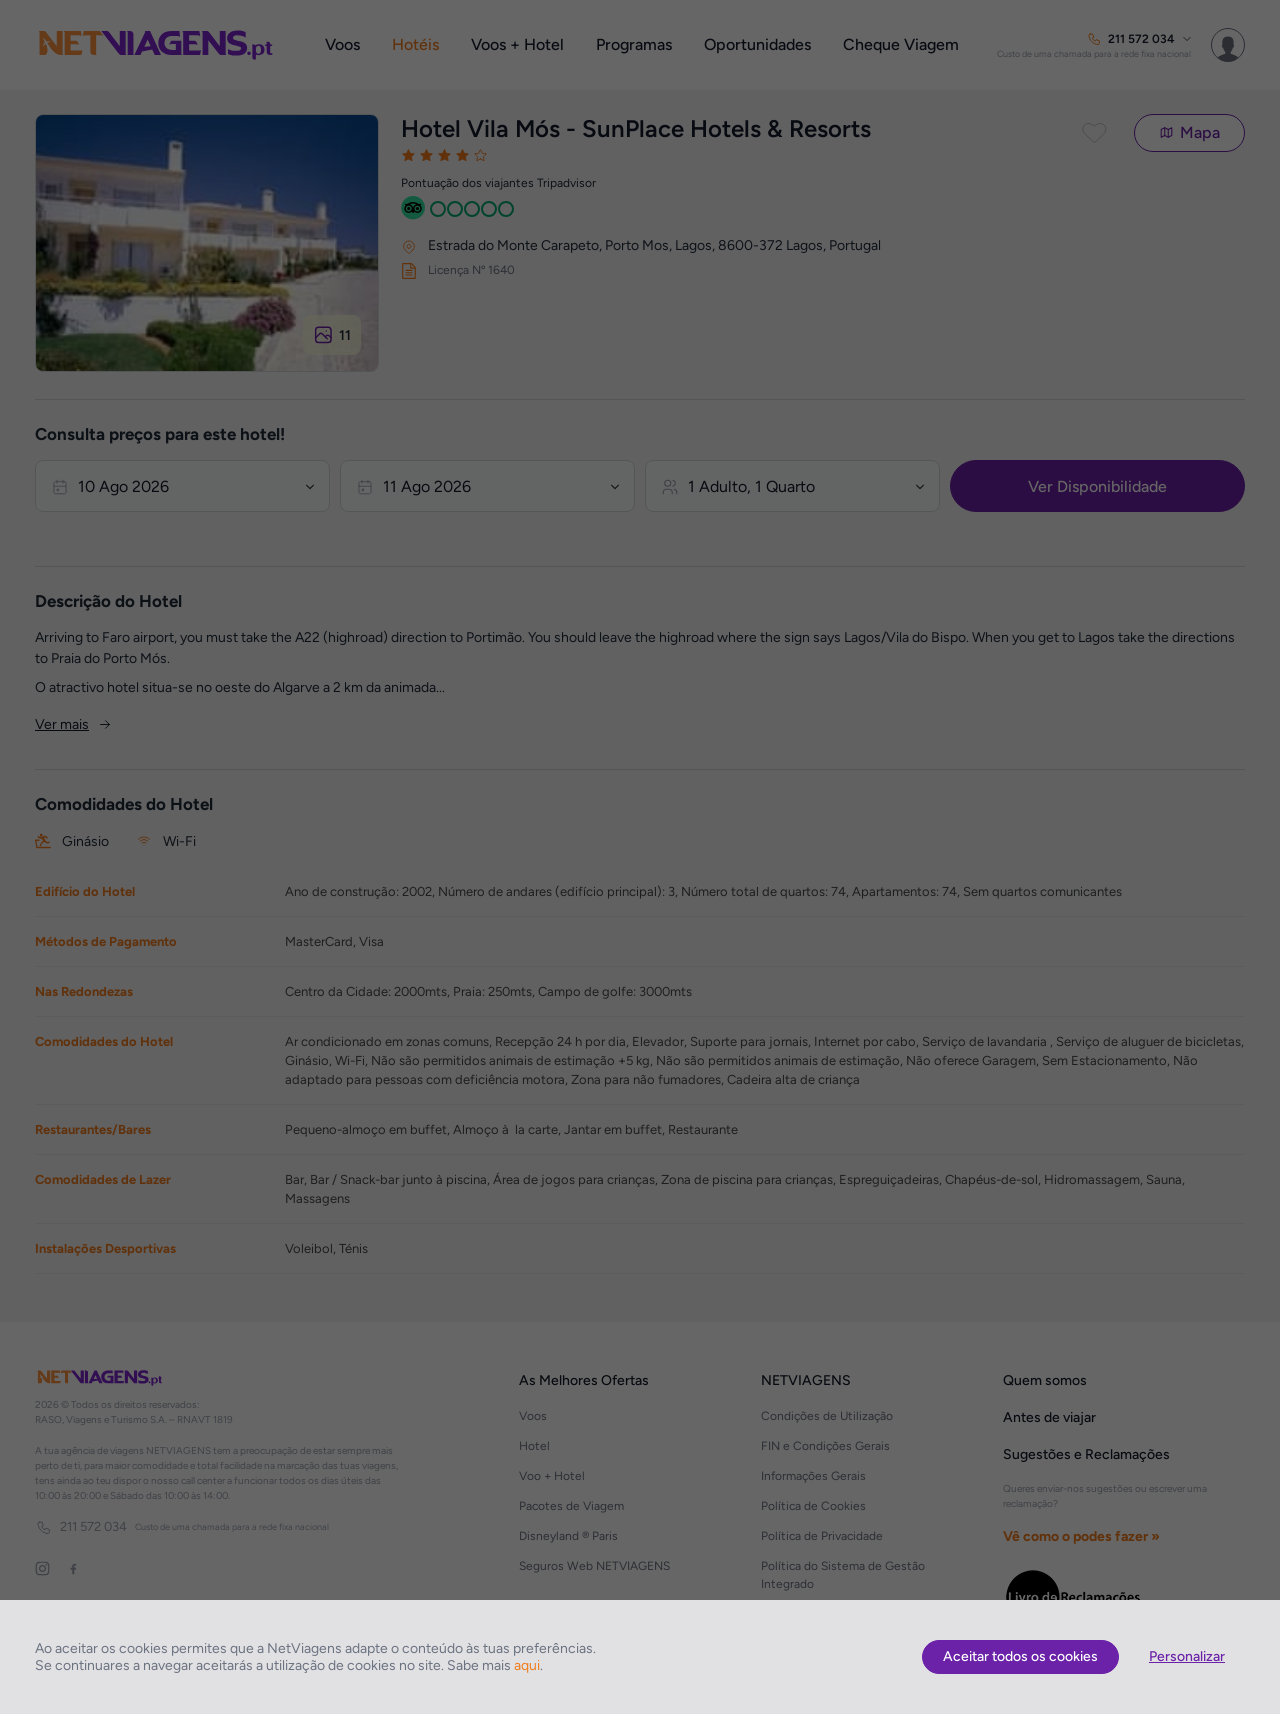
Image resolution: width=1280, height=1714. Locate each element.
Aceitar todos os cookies (1020, 1656)
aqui (527, 1665)
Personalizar (1187, 1656)
